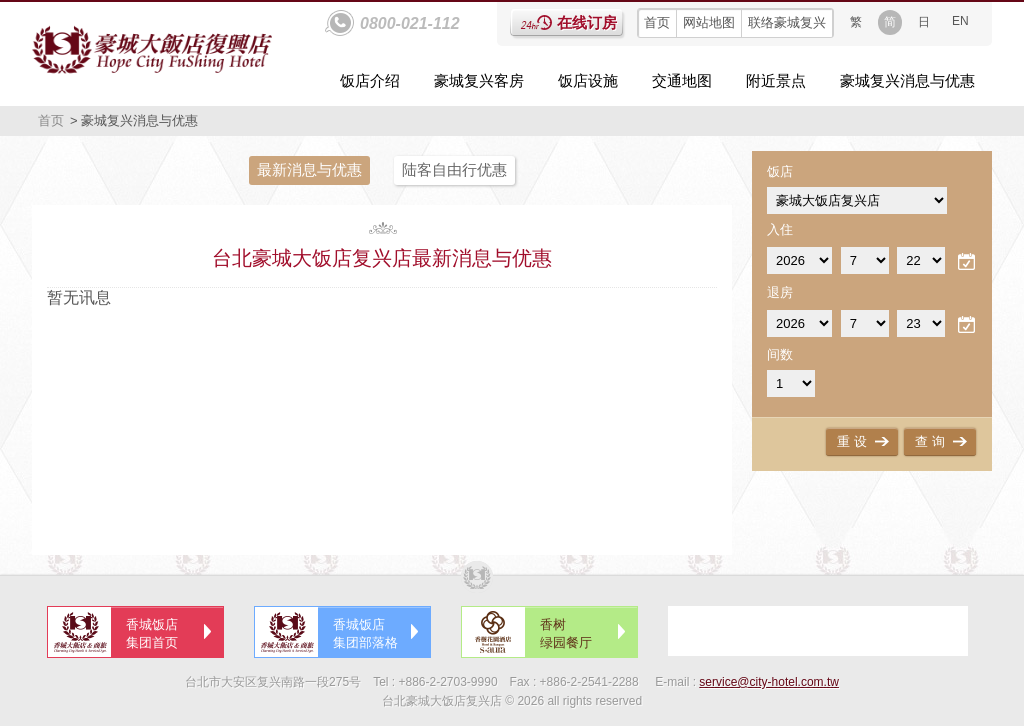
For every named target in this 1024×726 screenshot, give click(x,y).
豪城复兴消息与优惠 (907, 80)
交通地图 (682, 80)
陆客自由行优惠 (454, 169)
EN (960, 21)
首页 (657, 22)
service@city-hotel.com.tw (769, 682)
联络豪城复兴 (787, 22)
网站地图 (709, 22)
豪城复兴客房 (479, 80)
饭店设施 (588, 80)
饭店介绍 (370, 80)
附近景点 (776, 80)
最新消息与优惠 (309, 169)
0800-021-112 (410, 23)
